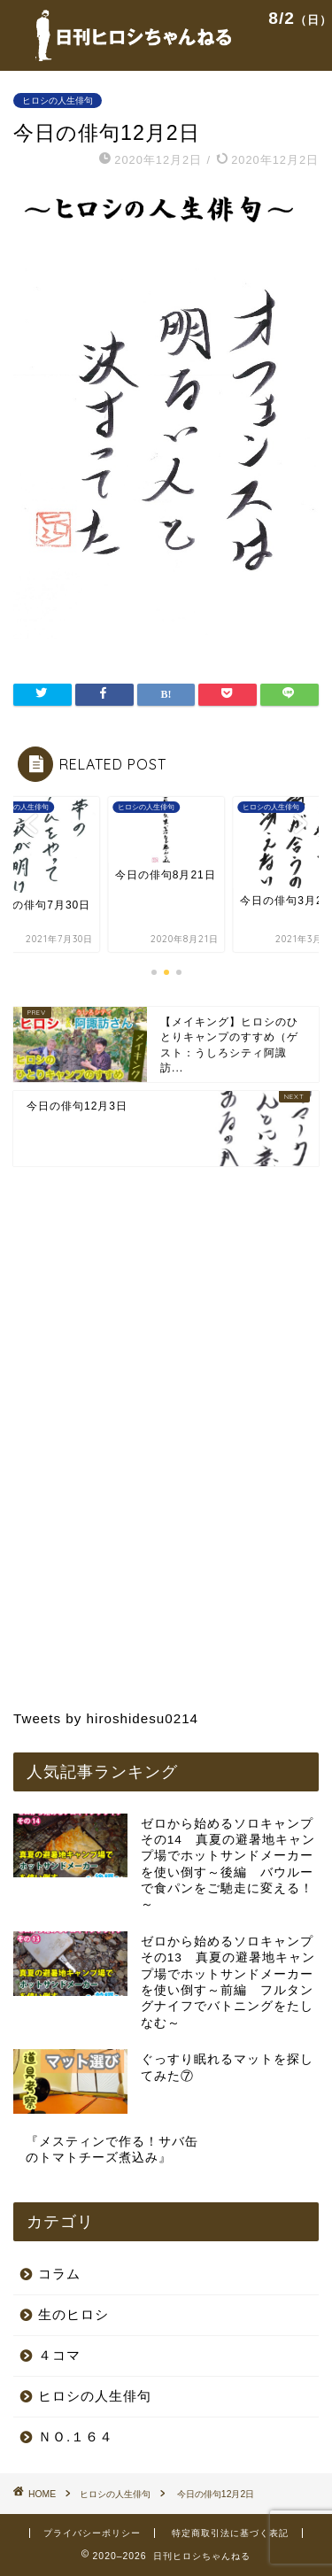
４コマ (59, 2355)
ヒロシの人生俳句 (57, 100)
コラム (59, 2273)
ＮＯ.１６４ (75, 2436)
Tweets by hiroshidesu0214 (105, 1718)
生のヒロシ (73, 2314)
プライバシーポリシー (92, 2533)
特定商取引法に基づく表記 (230, 2533)
